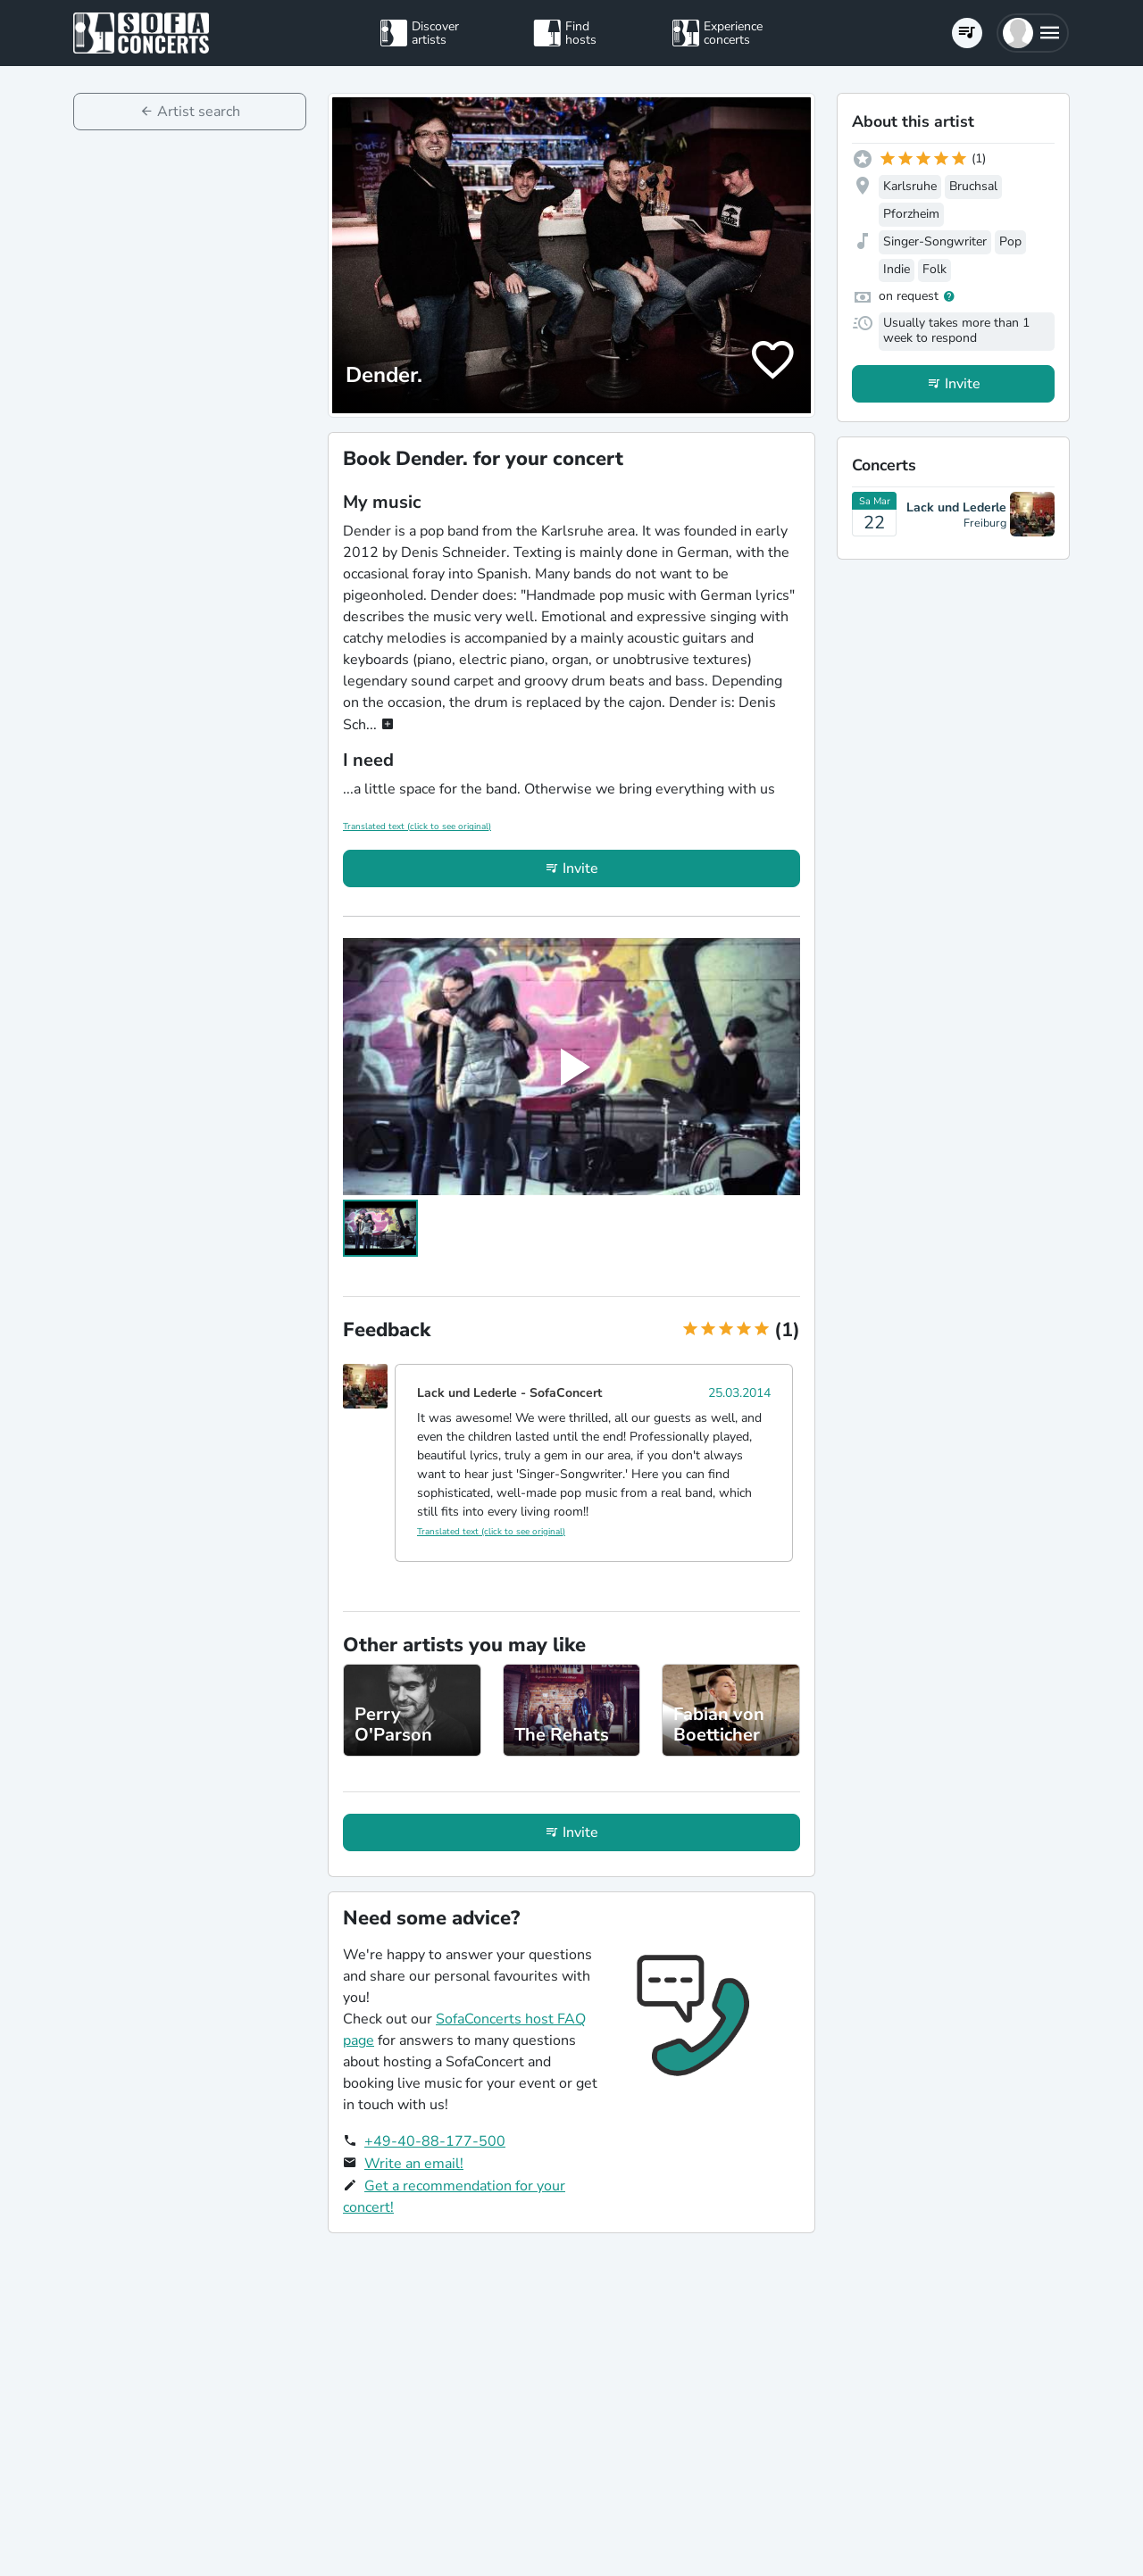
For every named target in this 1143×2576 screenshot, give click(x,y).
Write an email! (413, 2163)
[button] (1033, 33)
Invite (580, 868)
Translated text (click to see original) (417, 826)
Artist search (198, 111)
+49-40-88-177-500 (434, 2141)
